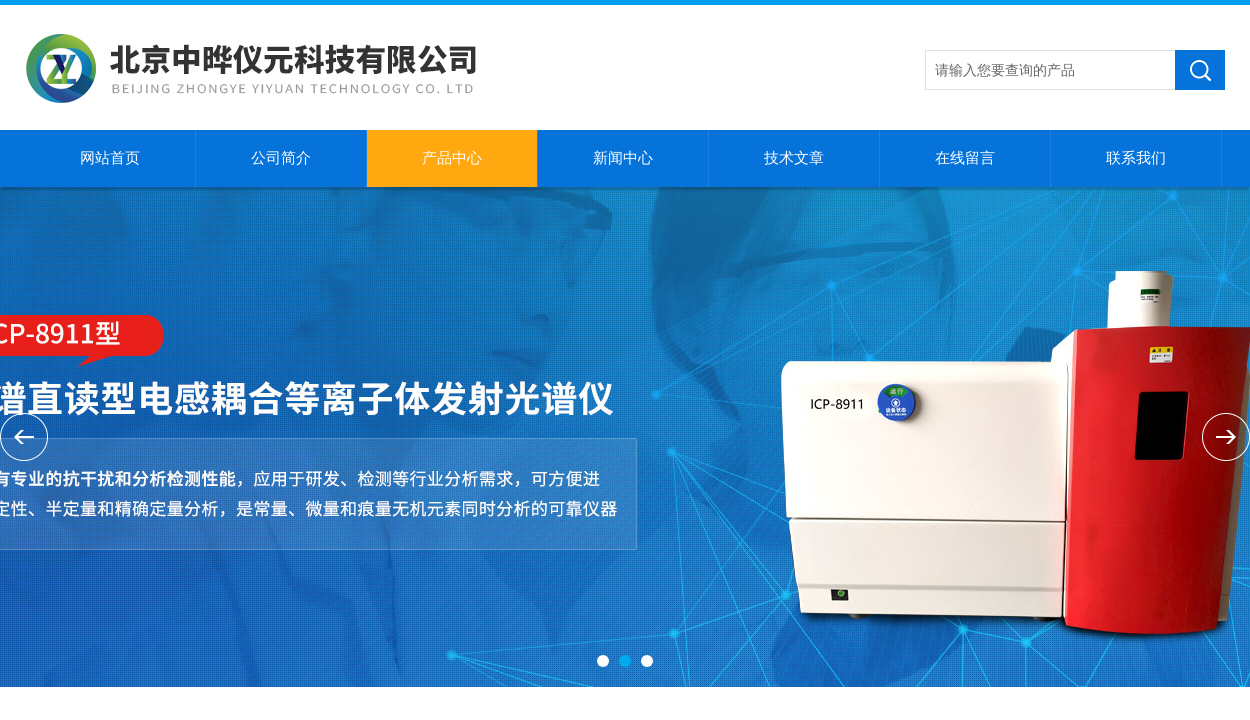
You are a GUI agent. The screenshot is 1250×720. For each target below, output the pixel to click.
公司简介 (281, 158)
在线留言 (965, 158)
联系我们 (1136, 158)
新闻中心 (623, 158)
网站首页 (110, 158)
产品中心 (452, 158)
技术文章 (794, 158)
